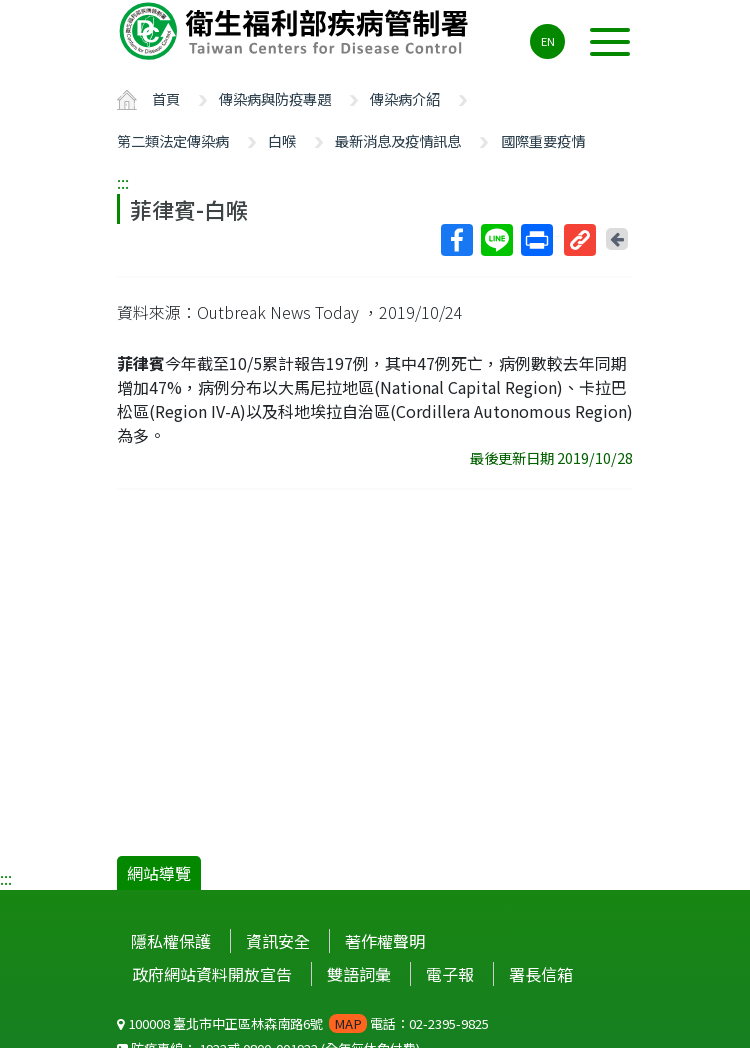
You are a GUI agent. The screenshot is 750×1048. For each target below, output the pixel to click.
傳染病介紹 (405, 98)
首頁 (166, 98)
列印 (536, 240)
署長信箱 (541, 974)
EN (548, 41)
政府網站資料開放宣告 (212, 974)
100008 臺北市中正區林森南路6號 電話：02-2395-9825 (303, 1023)
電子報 (450, 974)
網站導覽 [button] (159, 873)
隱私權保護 (171, 941)
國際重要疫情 (543, 140)
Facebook (456, 240)
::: (123, 182)
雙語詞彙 (359, 974)
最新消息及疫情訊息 (398, 140)
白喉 (282, 140)
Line (496, 240)
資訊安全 (278, 941)
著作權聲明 (385, 941)
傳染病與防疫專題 (275, 98)
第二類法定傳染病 (173, 140)
